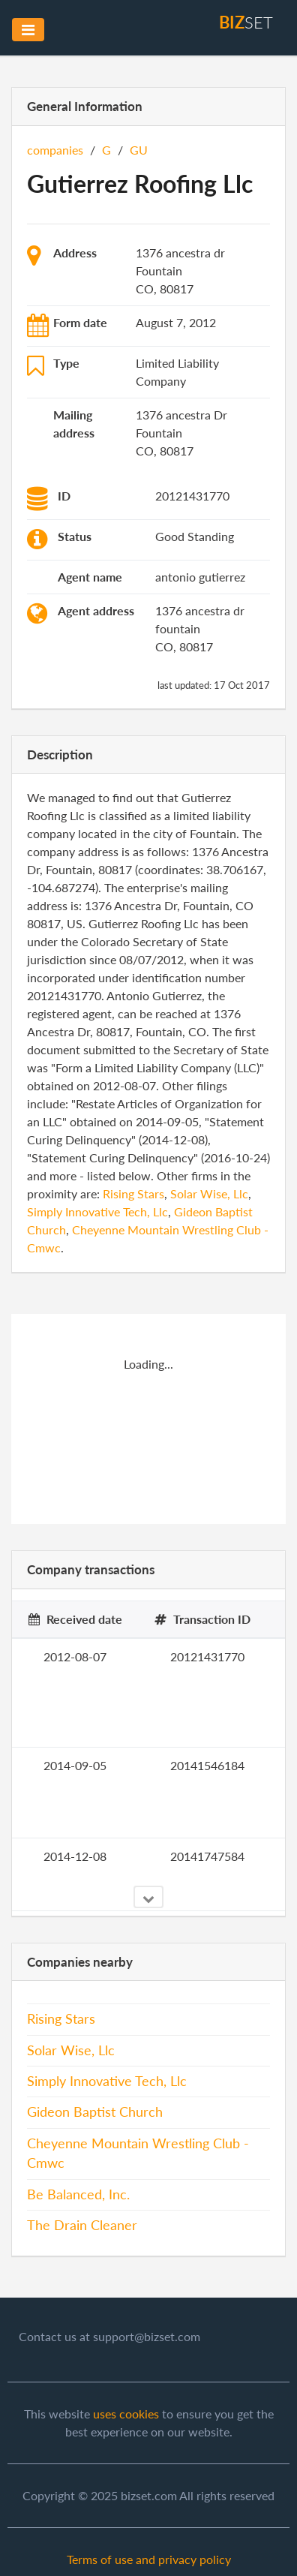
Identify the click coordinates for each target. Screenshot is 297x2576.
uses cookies (126, 2413)
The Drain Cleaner (82, 2225)
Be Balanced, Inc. (78, 2194)
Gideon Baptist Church (95, 2112)
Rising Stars (133, 1193)
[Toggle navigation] (28, 29)
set (246, 22)
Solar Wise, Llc (209, 1193)
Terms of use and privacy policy (149, 2559)
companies (55, 150)
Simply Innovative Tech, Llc (97, 1211)
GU (139, 150)
